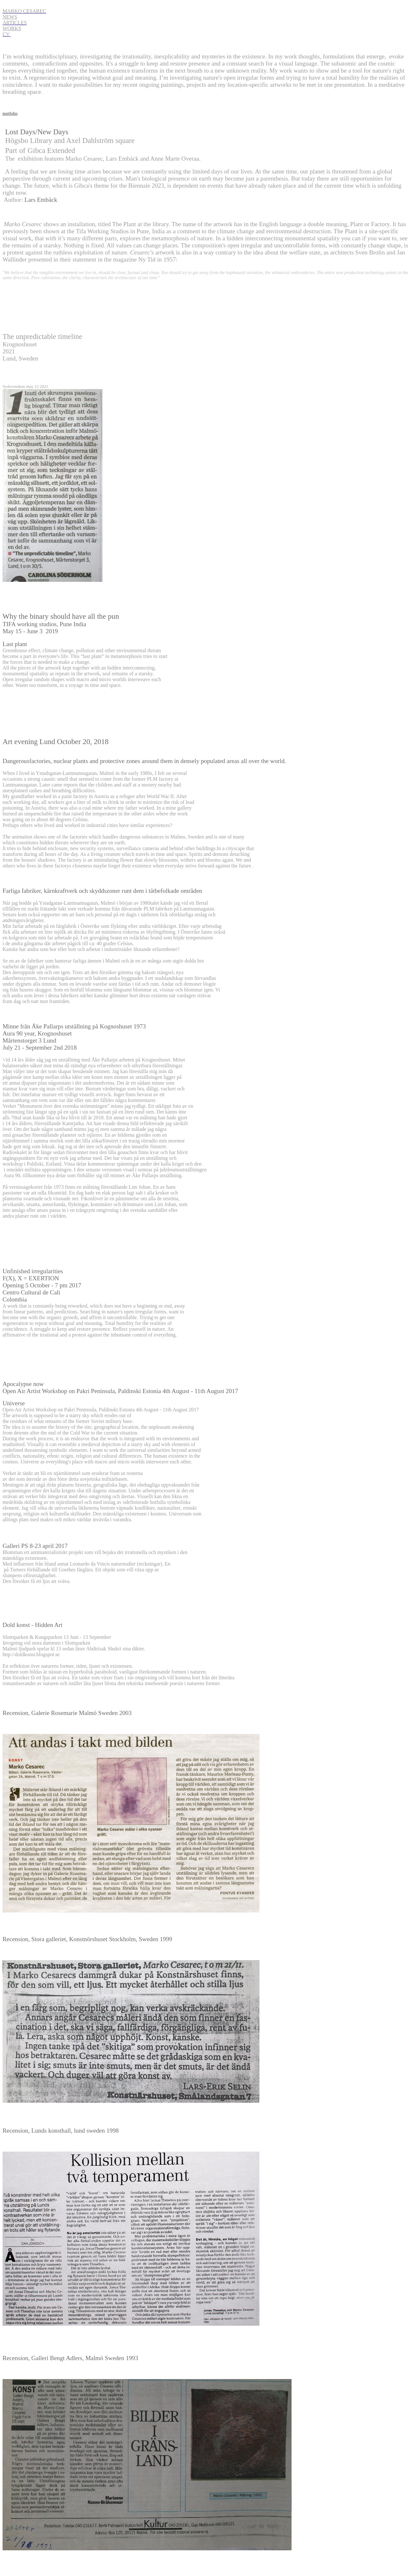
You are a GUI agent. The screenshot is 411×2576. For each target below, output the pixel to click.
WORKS (12, 28)
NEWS (10, 17)
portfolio (10, 113)
